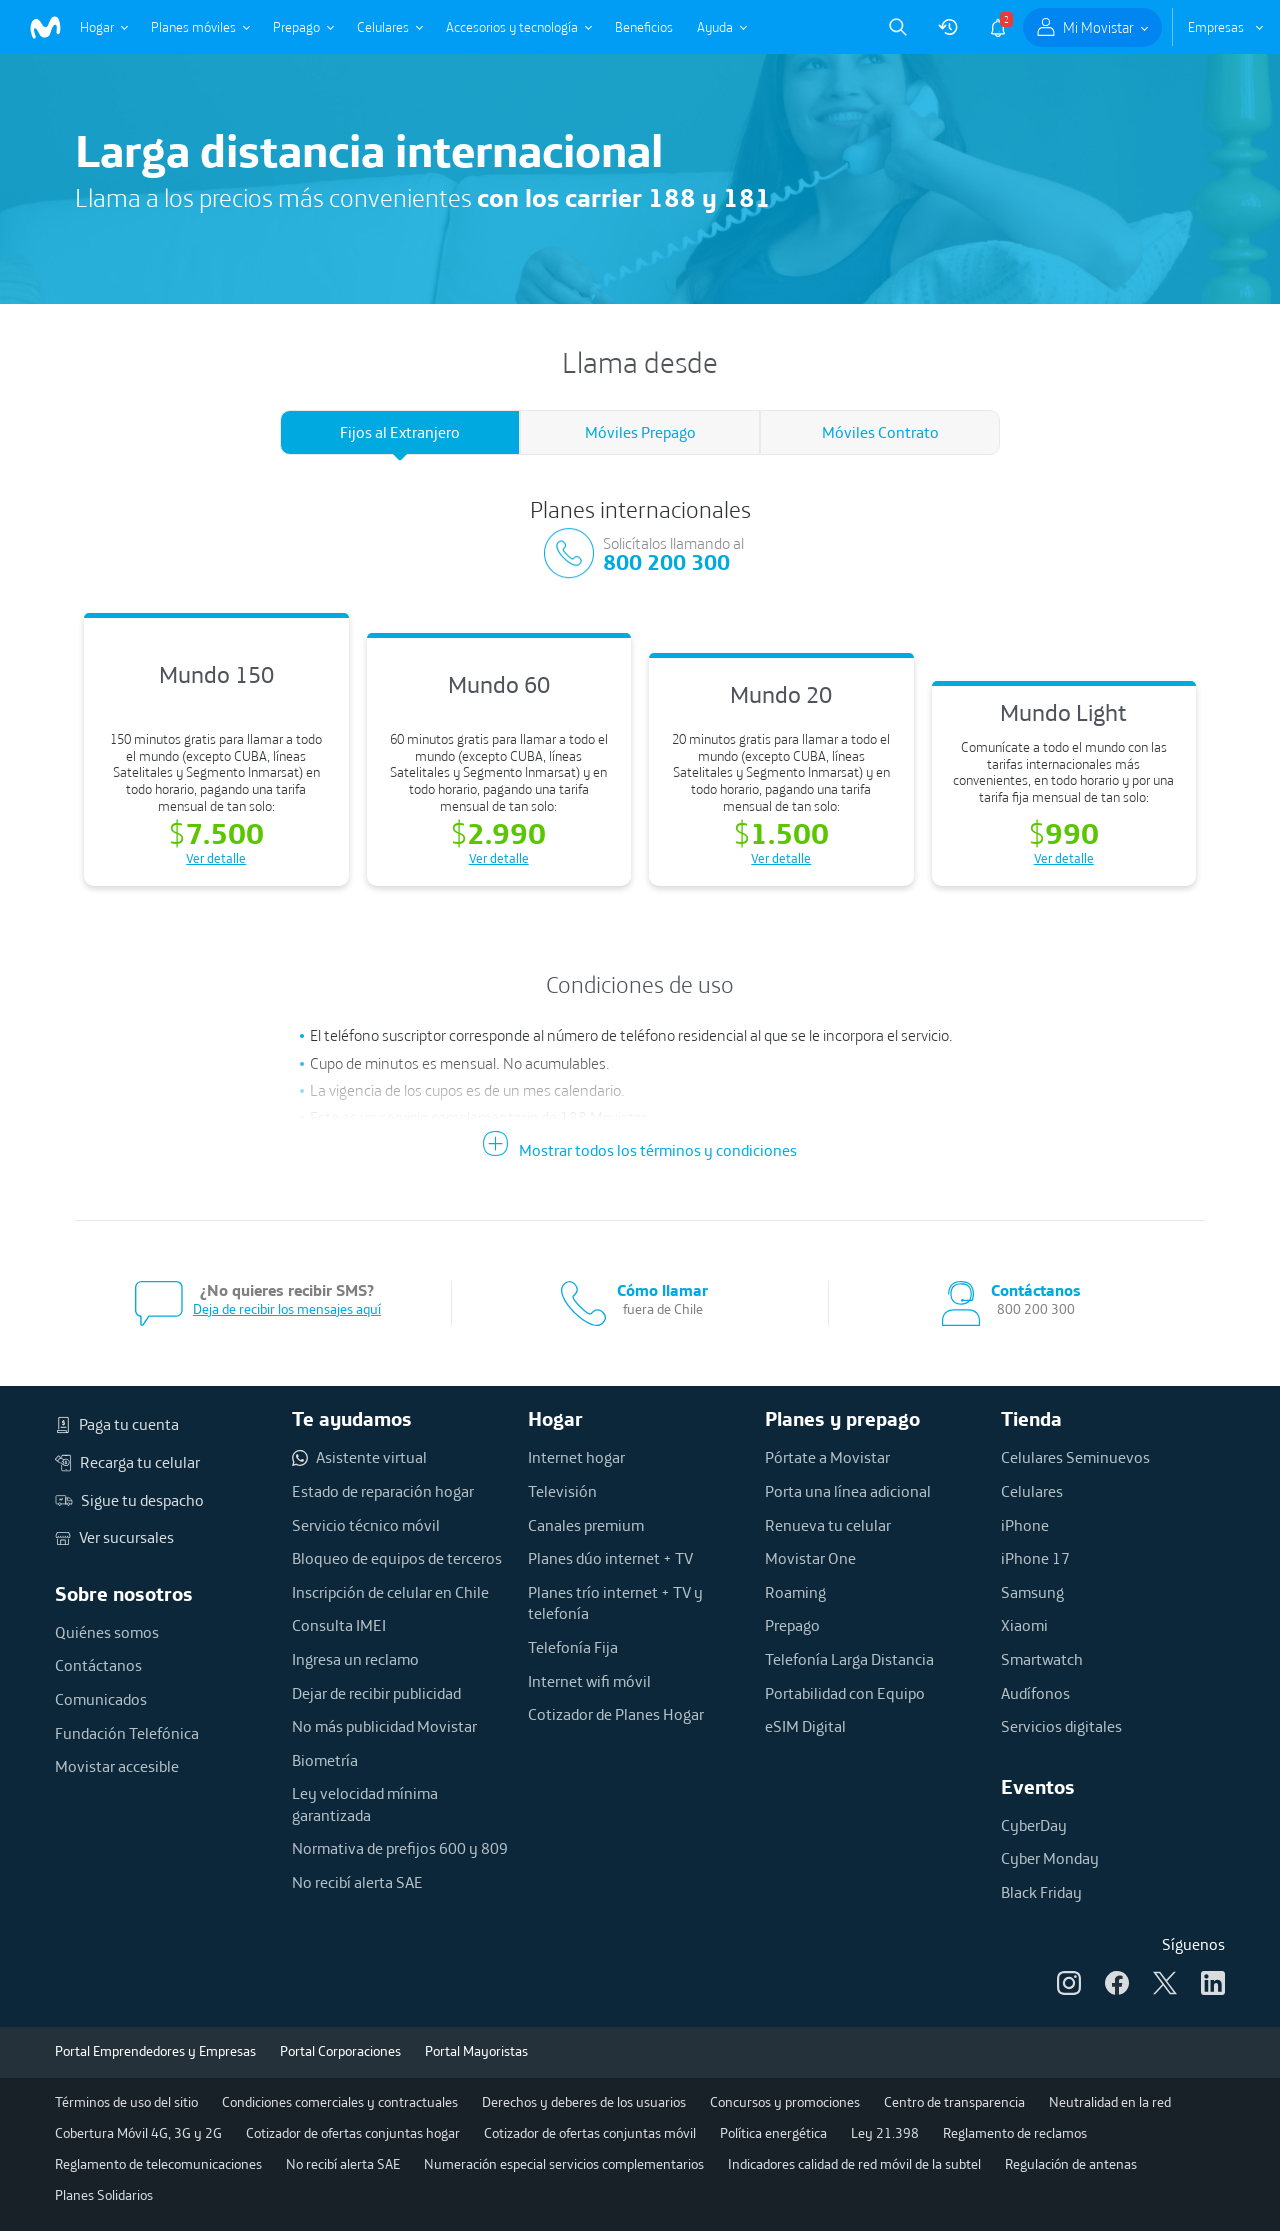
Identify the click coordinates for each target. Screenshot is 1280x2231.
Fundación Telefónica (127, 1733)
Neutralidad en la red (1110, 2102)
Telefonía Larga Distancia (849, 1659)
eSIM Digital (805, 1726)
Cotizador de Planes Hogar (616, 1714)
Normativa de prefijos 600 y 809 (400, 1848)
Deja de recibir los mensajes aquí (287, 1309)
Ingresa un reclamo (355, 1659)
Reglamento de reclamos (1015, 2133)
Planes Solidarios (104, 2195)
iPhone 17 (1035, 1558)
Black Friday (1041, 1892)
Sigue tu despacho (129, 1501)
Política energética (773, 2133)
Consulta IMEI (339, 1625)
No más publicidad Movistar (384, 1726)
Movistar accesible (117, 1766)
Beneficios (644, 27)
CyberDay (1034, 1825)
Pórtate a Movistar (827, 1457)
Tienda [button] (1031, 1418)
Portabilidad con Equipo (845, 1693)
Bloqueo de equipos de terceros (397, 1558)
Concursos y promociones (785, 2102)
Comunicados (101, 1699)
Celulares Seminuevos (1075, 1457)
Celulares (383, 27)
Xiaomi (1024, 1625)
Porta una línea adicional (848, 1491)
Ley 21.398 (885, 2133)
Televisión (562, 1491)
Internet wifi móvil (589, 1681)
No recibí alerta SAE (357, 1882)
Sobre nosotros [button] (124, 1593)
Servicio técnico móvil (366, 1525)
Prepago (296, 27)
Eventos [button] (1038, 1786)
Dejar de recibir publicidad (376, 1693)
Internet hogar (576, 1457)
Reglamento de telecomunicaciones (158, 2164)
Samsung (1032, 1592)
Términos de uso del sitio (126, 2102)
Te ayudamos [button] (352, 1418)
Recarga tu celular (127, 1463)
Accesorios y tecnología (512, 27)
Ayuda (715, 27)
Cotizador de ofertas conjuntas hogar (353, 2133)
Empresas (1216, 27)
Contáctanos (98, 1665)
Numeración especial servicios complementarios (564, 2164)
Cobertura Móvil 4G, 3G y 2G (138, 2133)
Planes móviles (193, 27)
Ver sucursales (114, 1538)
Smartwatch (1042, 1659)
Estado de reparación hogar (383, 1491)
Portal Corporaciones (340, 2051)
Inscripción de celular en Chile (390, 1592)
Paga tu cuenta (117, 1425)
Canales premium (586, 1525)
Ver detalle (216, 858)
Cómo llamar (662, 1290)
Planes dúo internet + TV (610, 1558)
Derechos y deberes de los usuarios (584, 2102)
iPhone (1025, 1525)
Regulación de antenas (1071, 2164)
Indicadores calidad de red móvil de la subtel (854, 2164)
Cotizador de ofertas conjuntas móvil (590, 2133)
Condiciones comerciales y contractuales (340, 2102)
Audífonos (1035, 1693)
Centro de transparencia (954, 2102)
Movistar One (810, 1558)
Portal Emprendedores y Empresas (155, 2051)
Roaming (795, 1592)
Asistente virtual (359, 1458)
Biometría (325, 1760)
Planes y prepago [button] (842, 1418)
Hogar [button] (555, 1418)
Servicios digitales (1061, 1726)
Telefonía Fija (573, 1647)
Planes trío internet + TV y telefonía (615, 1603)
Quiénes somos (107, 1632)
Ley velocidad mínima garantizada (365, 1804)
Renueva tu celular (828, 1525)
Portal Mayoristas (476, 2051)
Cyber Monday (1050, 1858)
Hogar (97, 27)
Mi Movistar (1098, 27)
